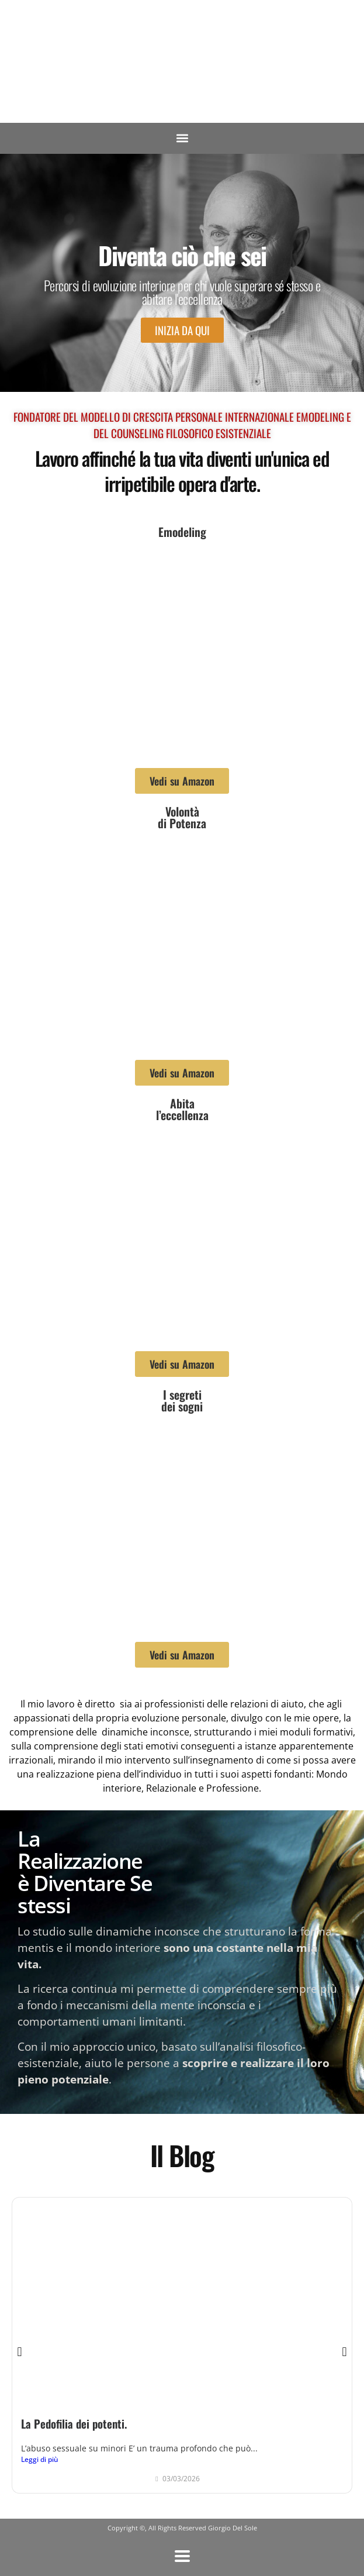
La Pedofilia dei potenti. (74, 2423)
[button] (182, 138)
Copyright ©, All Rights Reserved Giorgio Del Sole (182, 2527)
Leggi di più (39, 2459)
